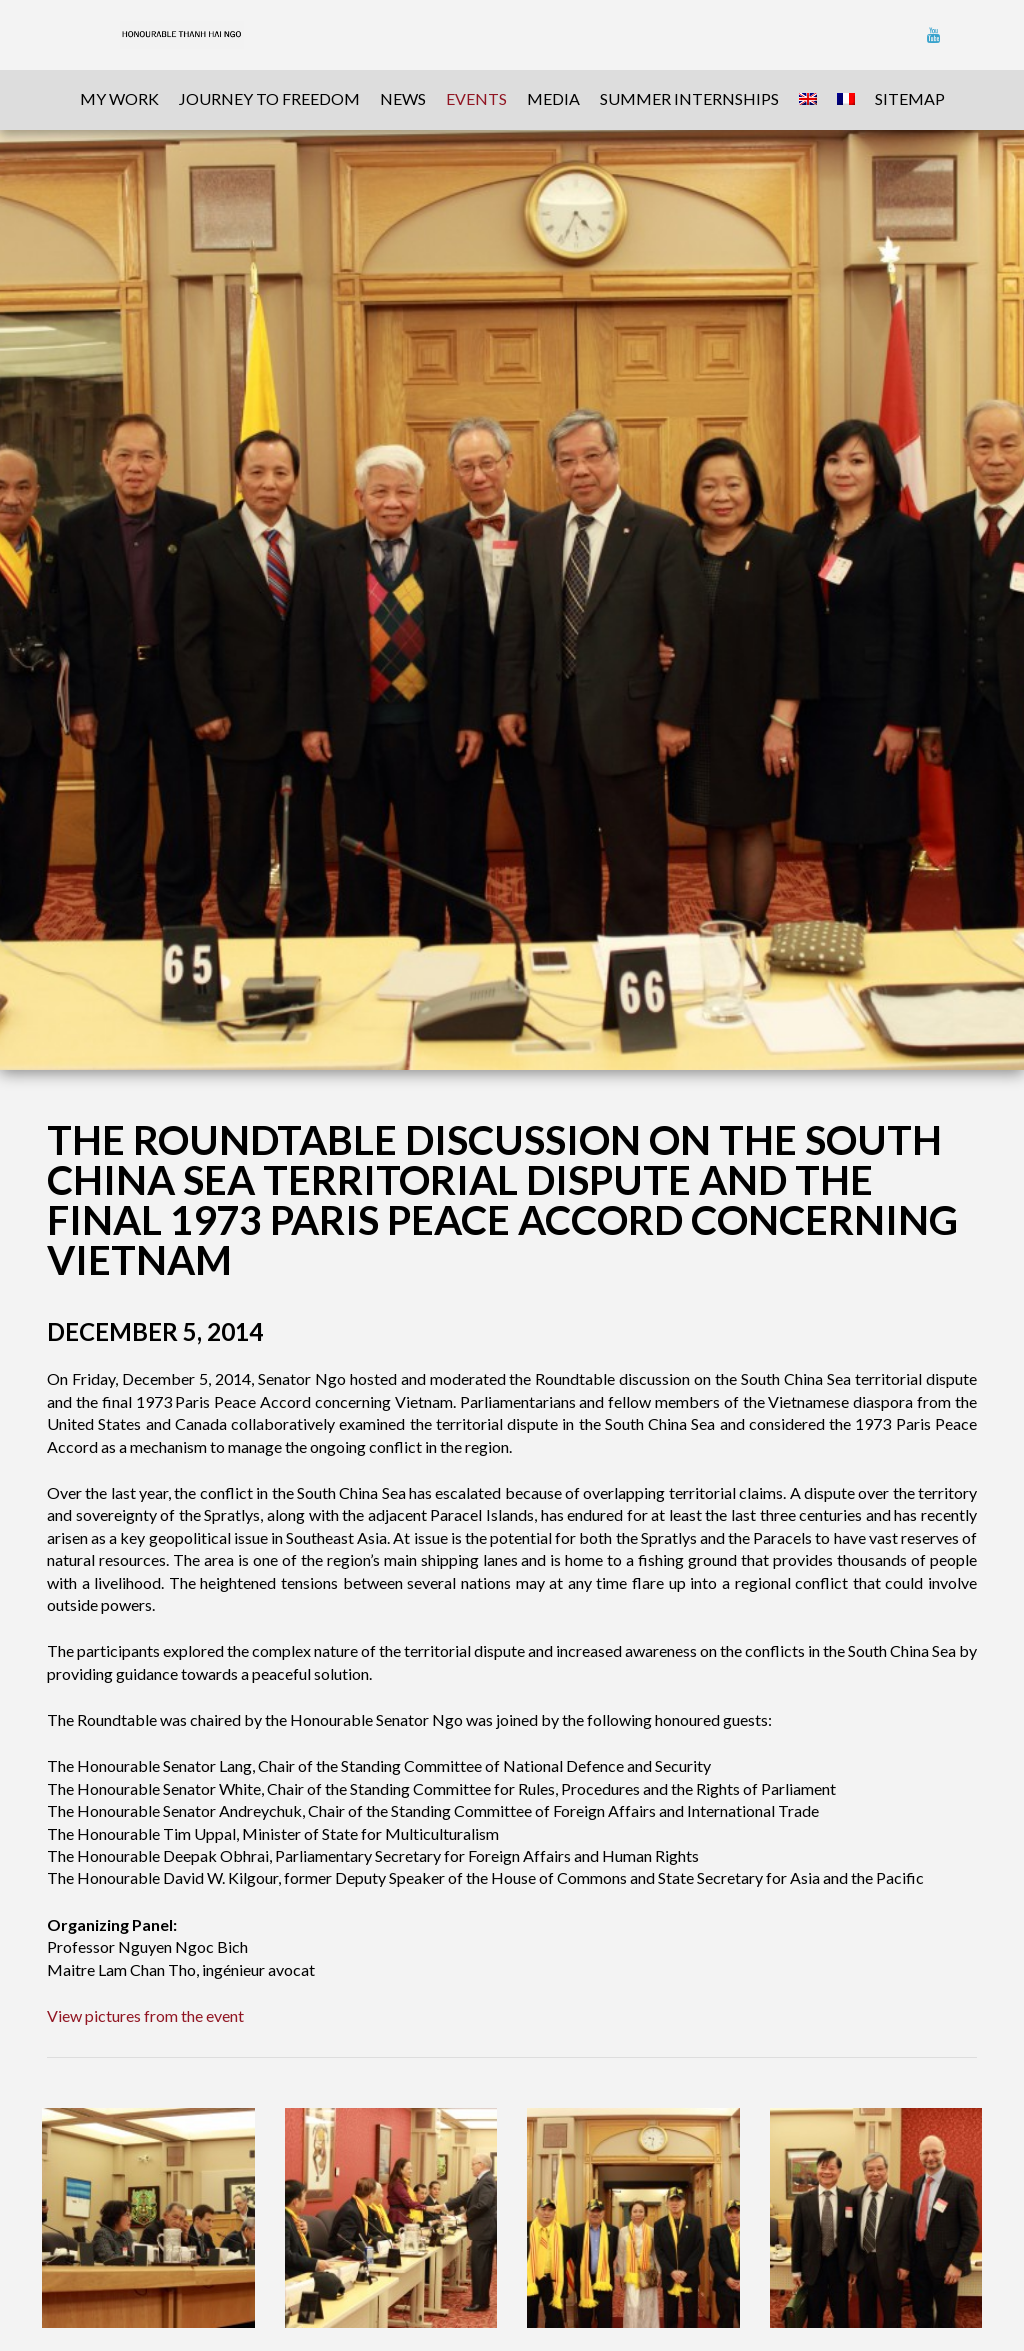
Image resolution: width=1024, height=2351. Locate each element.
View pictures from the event (145, 2015)
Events (476, 98)
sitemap (910, 98)
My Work (119, 98)
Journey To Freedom (269, 98)
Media (553, 98)
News (403, 98)
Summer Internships (689, 98)
